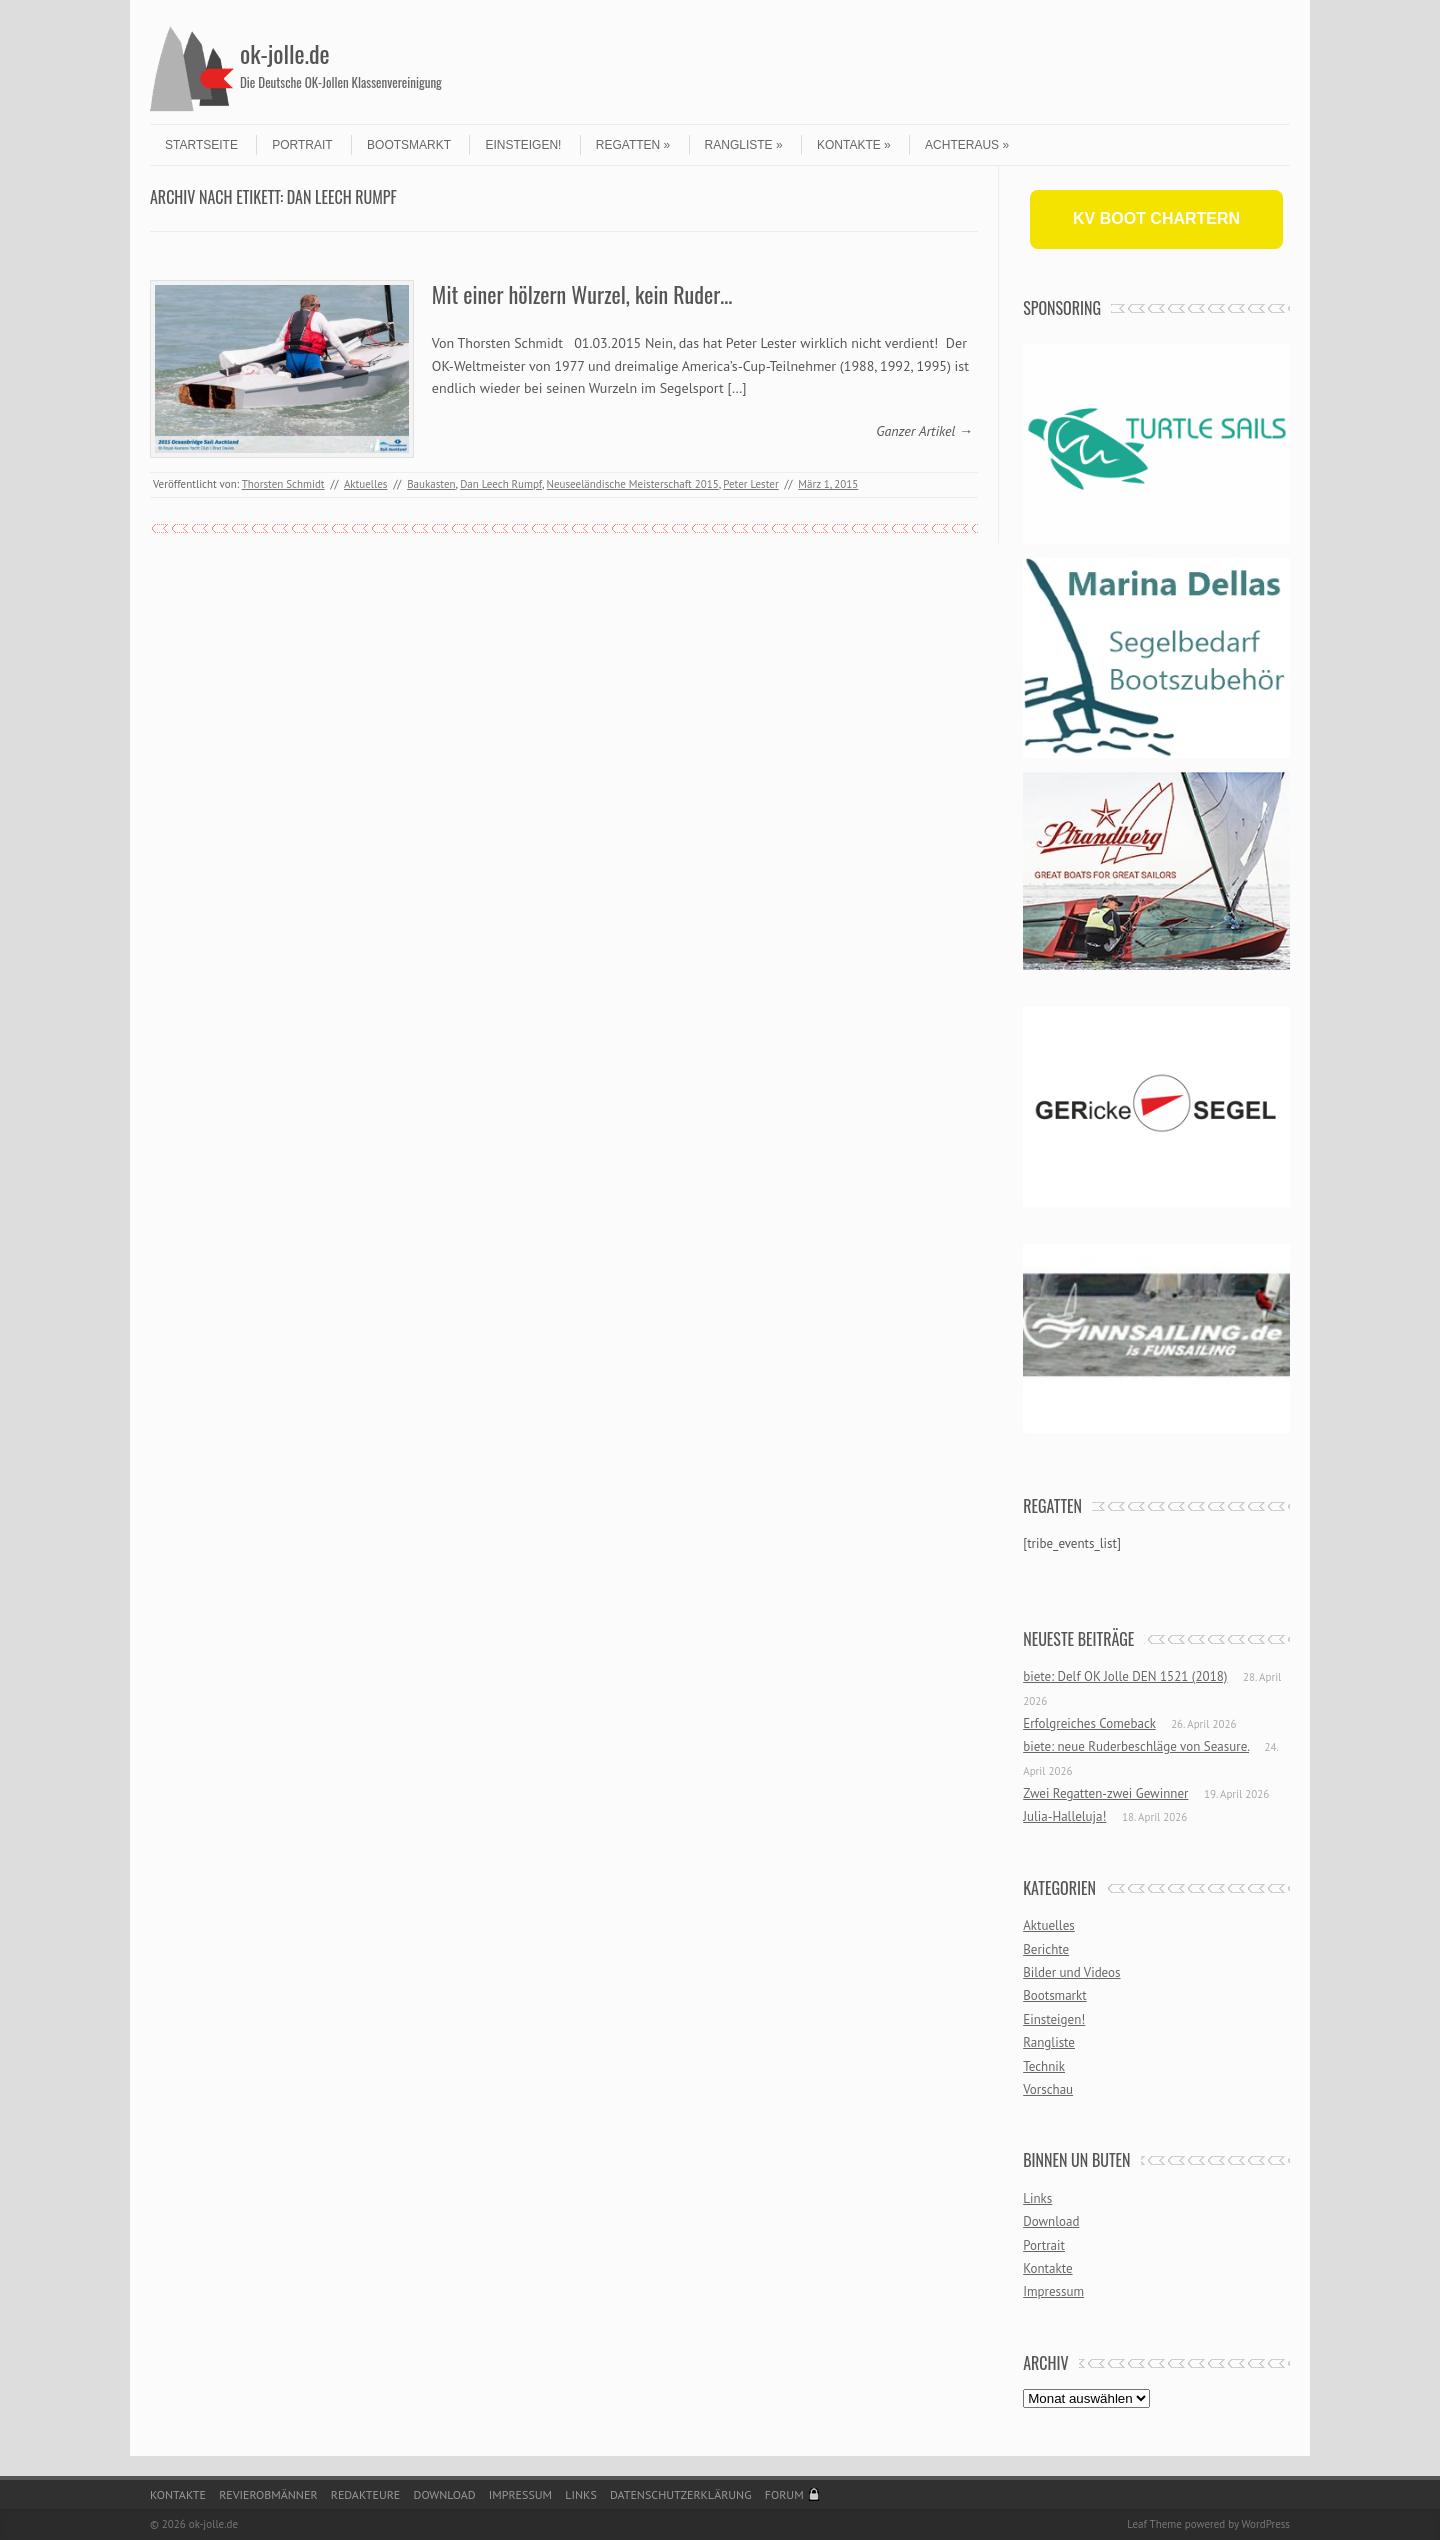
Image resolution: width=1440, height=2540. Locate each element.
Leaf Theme (1154, 2524)
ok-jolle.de (285, 53)
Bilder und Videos (1071, 1972)
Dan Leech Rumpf (501, 484)
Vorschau (1048, 2089)
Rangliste (744, 145)
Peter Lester (750, 484)
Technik (1044, 2066)
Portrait (302, 145)
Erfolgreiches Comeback (1089, 1723)
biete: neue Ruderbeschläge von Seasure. (1136, 1746)
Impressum (1053, 2291)
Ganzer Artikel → (924, 431)
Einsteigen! (523, 145)
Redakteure (366, 2494)
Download (1051, 2221)
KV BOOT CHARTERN (1156, 218)
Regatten (633, 145)
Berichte (1046, 1949)
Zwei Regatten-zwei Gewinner (1105, 1793)
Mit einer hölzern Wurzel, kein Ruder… (582, 294)
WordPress (1265, 2524)
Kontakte (854, 145)
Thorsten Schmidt (283, 484)
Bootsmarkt (409, 145)
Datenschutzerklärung (681, 2494)
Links (1037, 2198)
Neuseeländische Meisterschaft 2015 (633, 484)
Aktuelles (366, 484)
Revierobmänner (268, 2494)
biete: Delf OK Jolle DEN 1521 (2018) (1125, 1676)
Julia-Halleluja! (1064, 1816)
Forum (784, 2494)
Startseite (201, 145)
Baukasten (431, 484)
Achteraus (967, 145)
